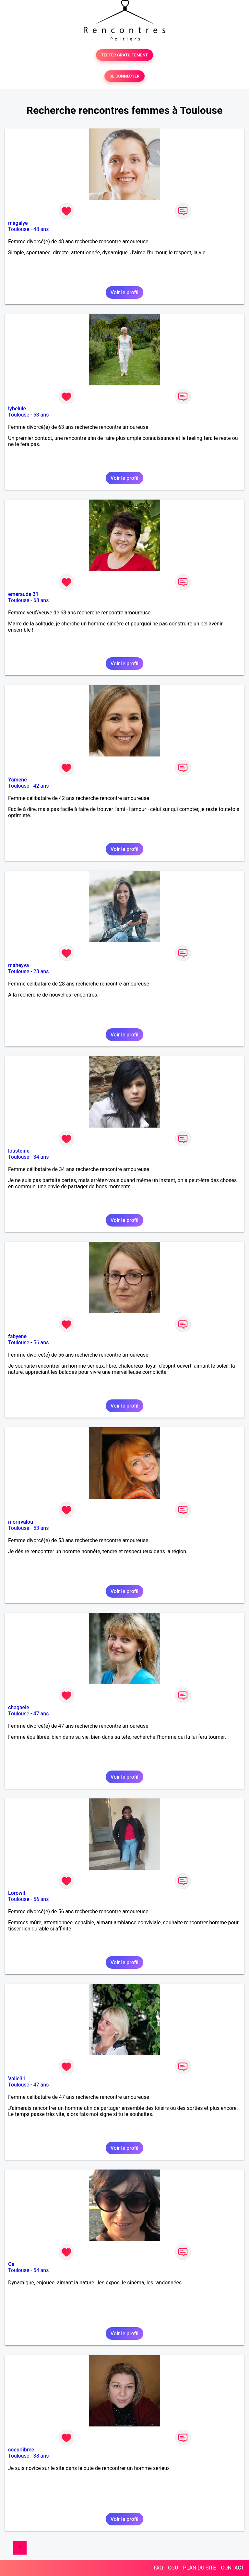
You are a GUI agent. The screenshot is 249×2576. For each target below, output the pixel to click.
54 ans (41, 2270)
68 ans (41, 600)
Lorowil (16, 1893)
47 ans (41, 1714)
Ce (11, 2264)
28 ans (41, 971)
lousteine (19, 1151)
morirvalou (20, 1522)
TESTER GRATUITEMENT (124, 55)
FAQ (158, 2568)
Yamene (17, 780)
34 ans (41, 1157)
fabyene (17, 1336)
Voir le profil (124, 292)
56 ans (41, 1342)
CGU (173, 2568)
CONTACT (232, 2568)
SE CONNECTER (124, 76)
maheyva (18, 965)
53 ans (41, 1528)
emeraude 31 (23, 594)
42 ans (41, 786)
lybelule (17, 408)
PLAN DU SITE (199, 2568)
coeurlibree (21, 2450)
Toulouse (18, 229)
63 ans (41, 415)
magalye (18, 223)
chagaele (18, 1707)
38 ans (41, 2456)
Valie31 (17, 2078)
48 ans (41, 229)
